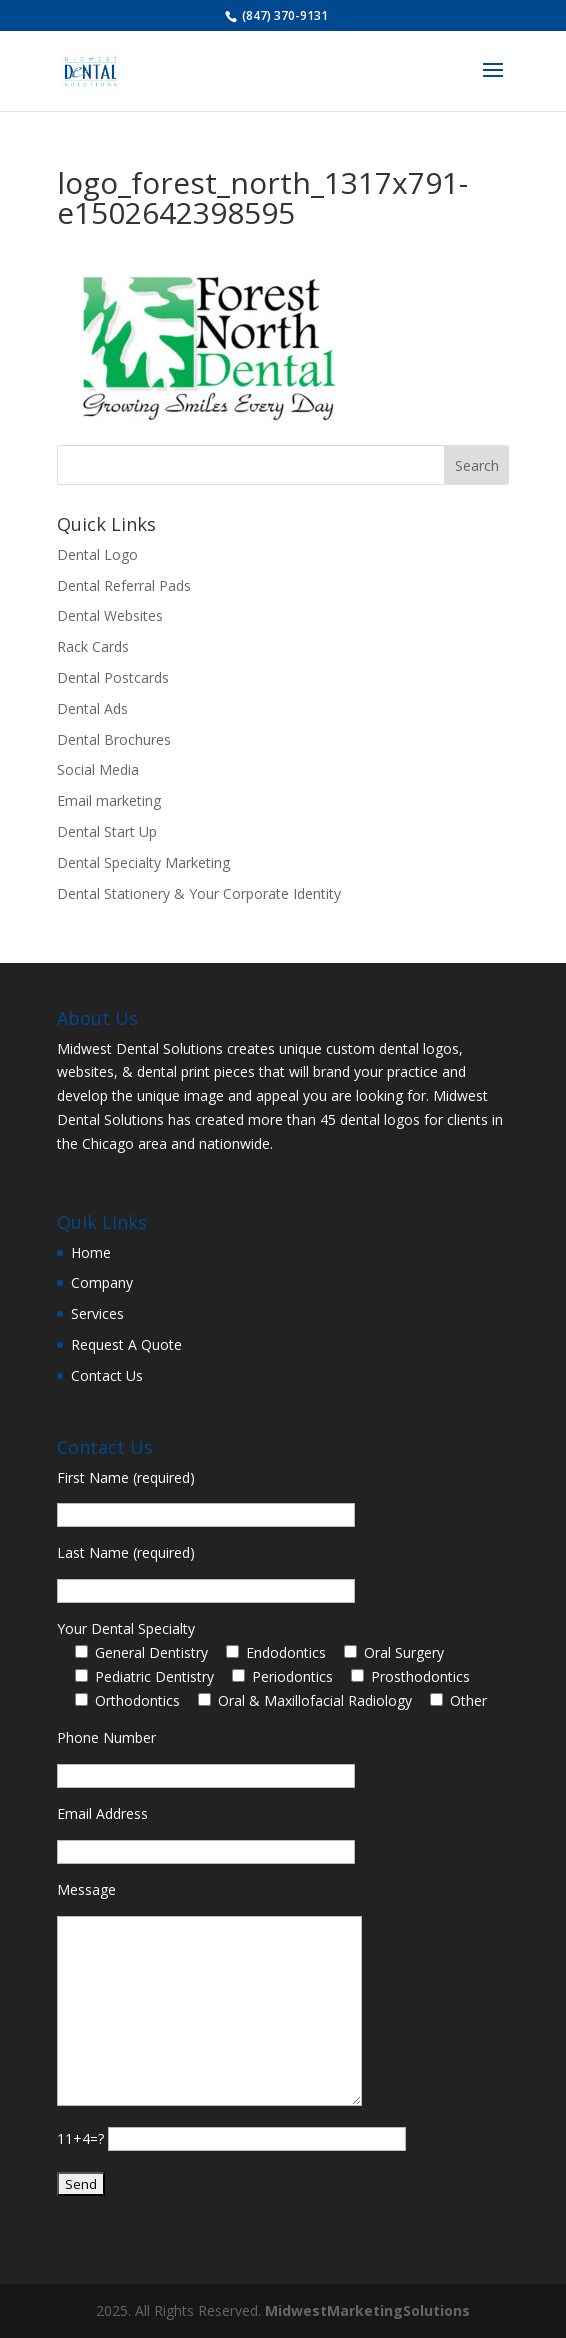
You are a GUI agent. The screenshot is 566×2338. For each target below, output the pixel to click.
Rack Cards (93, 646)
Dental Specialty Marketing (143, 862)
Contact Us (107, 1375)
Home (91, 1252)
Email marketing (109, 800)
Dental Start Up (107, 831)
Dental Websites (110, 615)
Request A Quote (126, 1344)
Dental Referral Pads (124, 585)
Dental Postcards (113, 677)
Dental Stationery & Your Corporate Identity (199, 893)
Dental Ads (92, 708)
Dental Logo (97, 554)
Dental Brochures (114, 739)
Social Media (98, 769)
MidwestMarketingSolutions (367, 2310)
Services (97, 1313)
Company (102, 1282)
